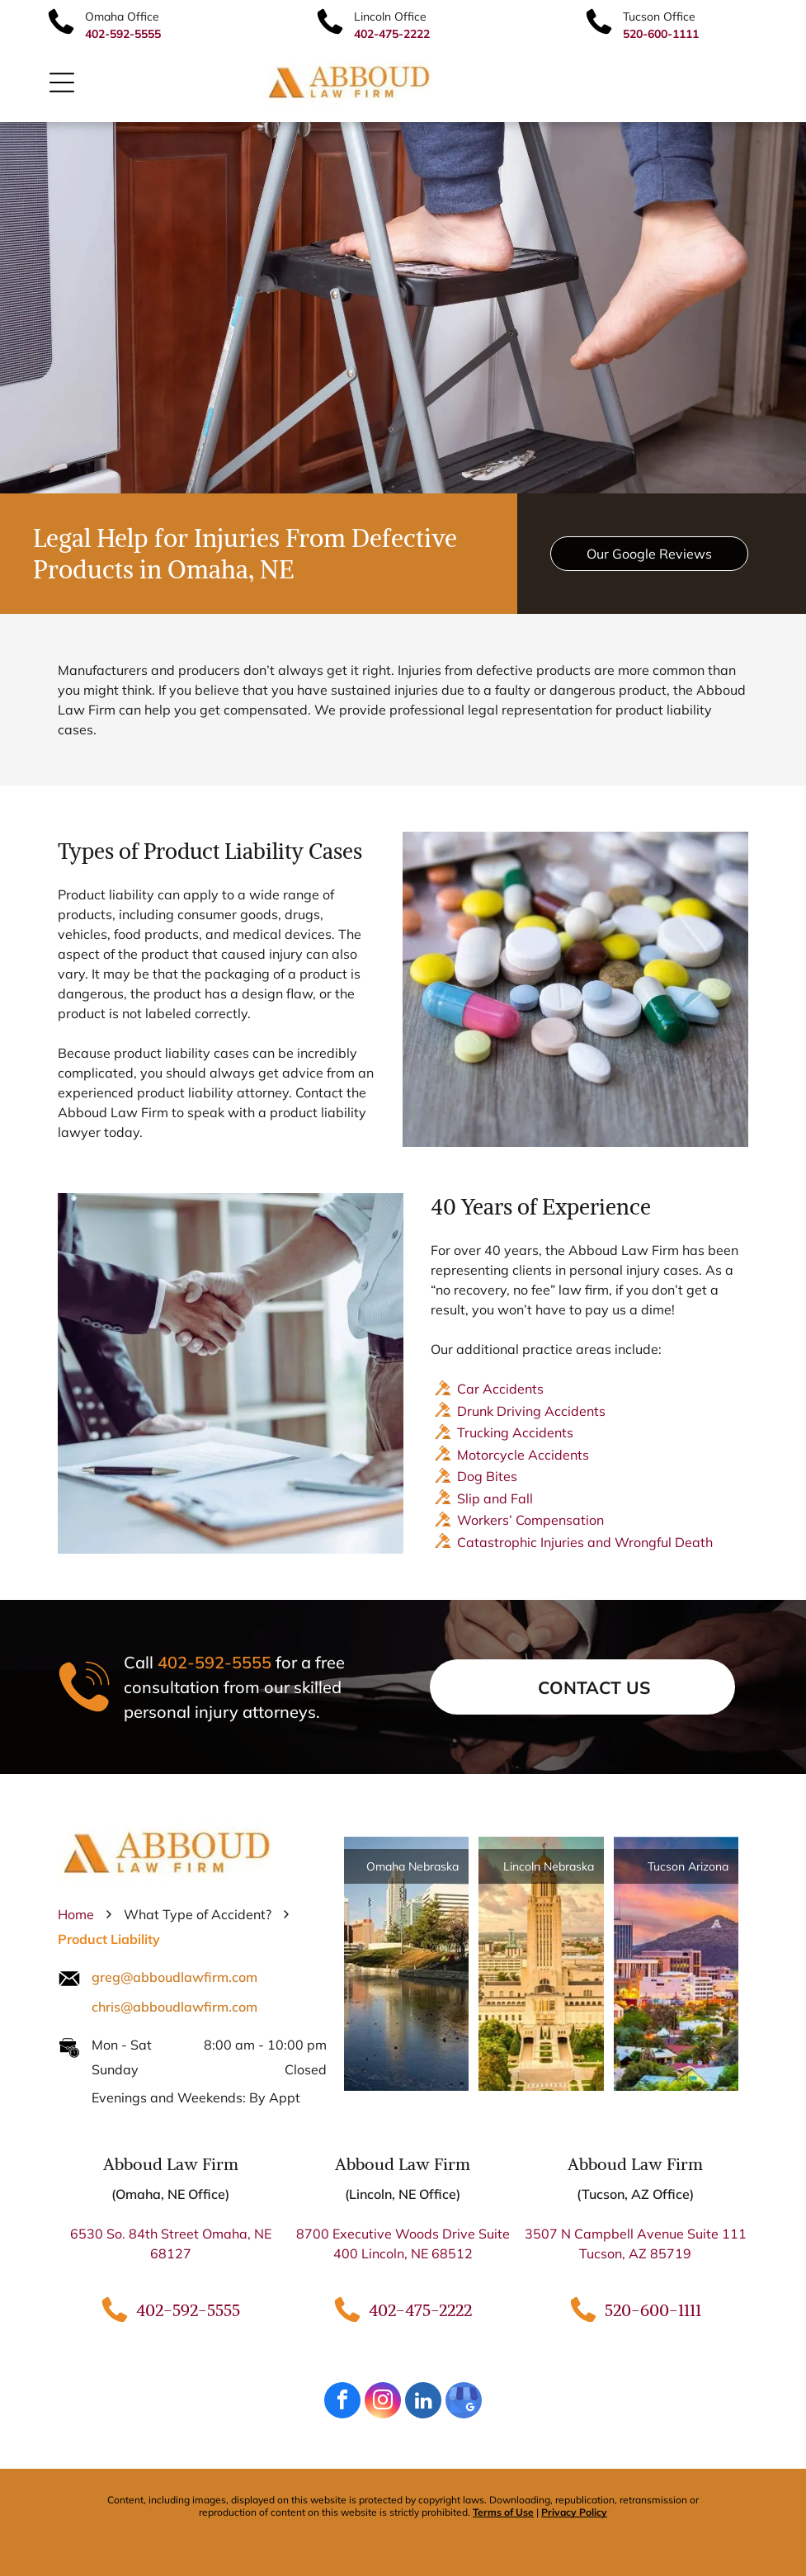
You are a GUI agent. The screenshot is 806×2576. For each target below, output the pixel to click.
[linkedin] (423, 2402)
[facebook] (342, 2402)
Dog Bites (487, 1476)
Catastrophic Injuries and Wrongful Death (585, 1542)
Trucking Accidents (515, 1432)
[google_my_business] (463, 2402)
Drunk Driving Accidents (531, 1411)
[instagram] (383, 2402)
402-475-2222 (420, 2310)
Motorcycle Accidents (523, 1454)
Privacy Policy (574, 2512)
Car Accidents (500, 1388)
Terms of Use (503, 2512)
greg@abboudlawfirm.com (174, 1977)
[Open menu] (61, 82)
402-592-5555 (214, 1662)
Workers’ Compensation (530, 1520)
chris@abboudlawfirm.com (174, 2006)
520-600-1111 (653, 2310)
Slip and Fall (495, 1498)
